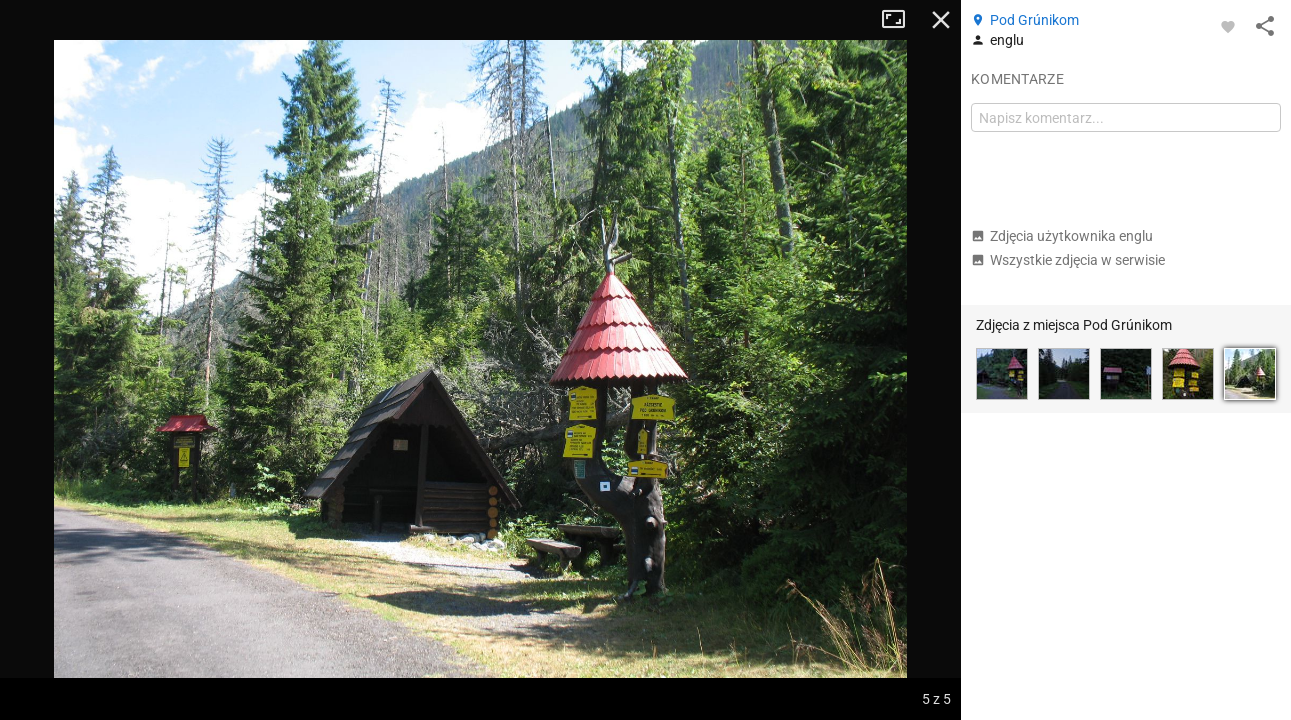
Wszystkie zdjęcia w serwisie (1068, 260)
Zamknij (941, 20)
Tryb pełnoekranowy (901, 20)
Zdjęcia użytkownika (1062, 236)
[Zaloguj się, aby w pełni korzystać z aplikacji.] (1228, 26)
